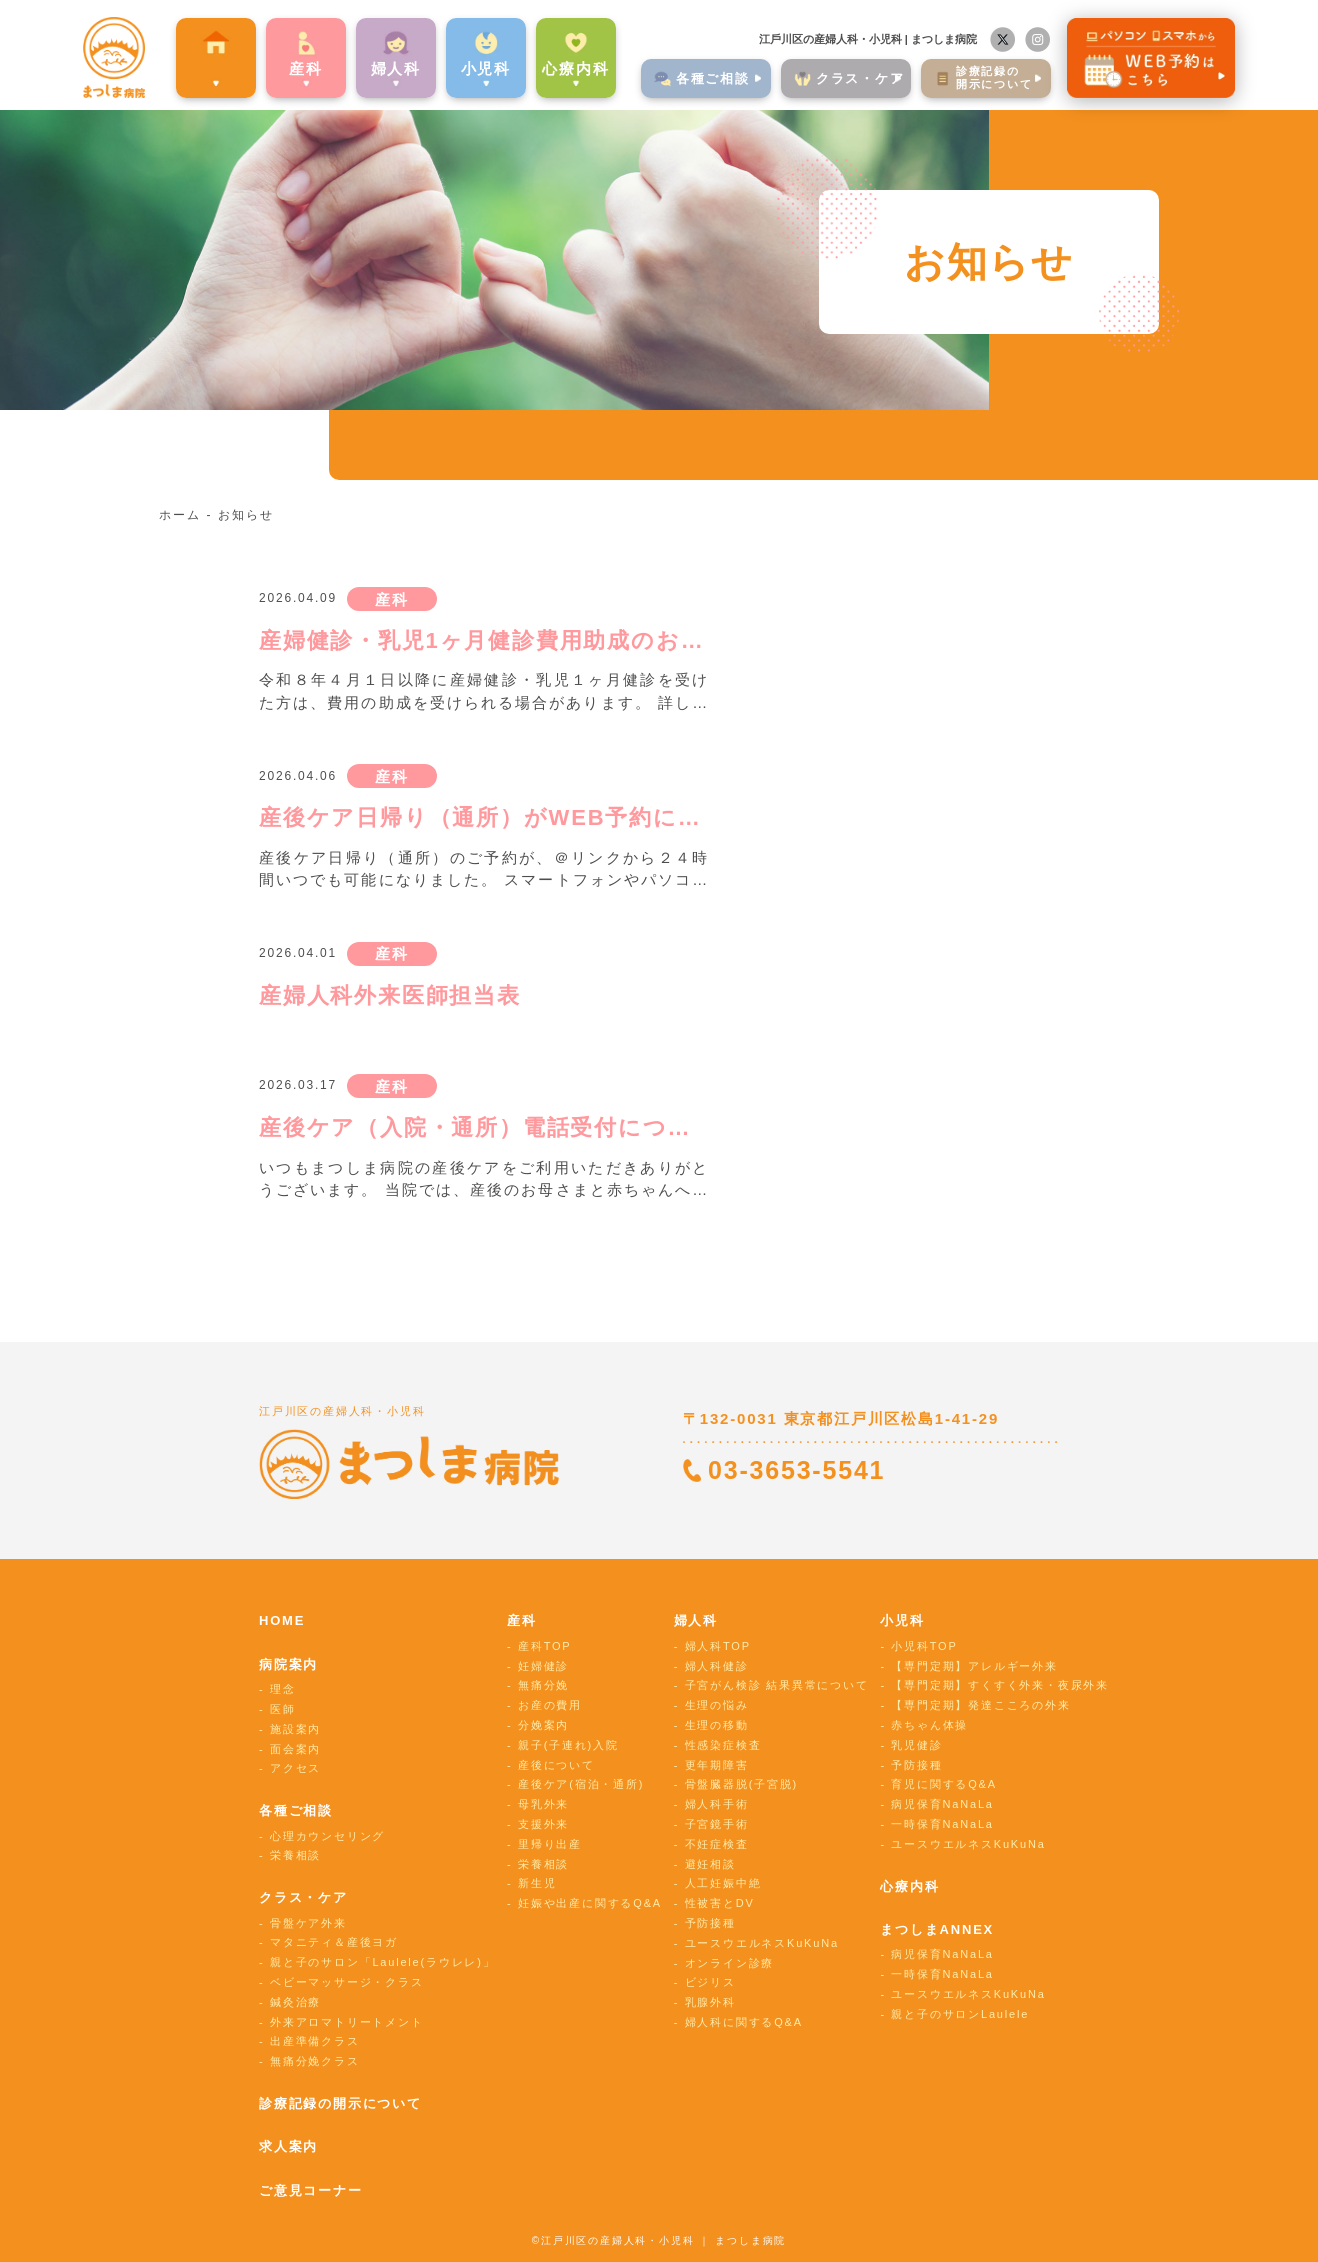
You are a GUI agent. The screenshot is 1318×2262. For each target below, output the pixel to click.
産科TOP (544, 1646)
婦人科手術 (717, 1804)
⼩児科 (450, 63)
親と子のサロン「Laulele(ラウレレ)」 (382, 1962)
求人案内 (288, 2146)
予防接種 (710, 1923)
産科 (270, 63)
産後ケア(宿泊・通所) (581, 1784)
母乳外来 (543, 1804)
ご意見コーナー (311, 2190)
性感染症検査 (723, 1745)
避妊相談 (710, 1864)
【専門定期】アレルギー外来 (974, 1666)
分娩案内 (543, 1725)
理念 (283, 1689)
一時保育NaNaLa (942, 1824)
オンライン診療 (730, 1963)
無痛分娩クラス (315, 2061)
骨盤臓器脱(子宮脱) (741, 1784)
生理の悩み (717, 1705)
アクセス (295, 1768)
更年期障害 (717, 1765)
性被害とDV (720, 1903)
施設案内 (295, 1729)
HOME (282, 1620)
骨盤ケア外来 (308, 1923)
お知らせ (245, 515)
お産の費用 (550, 1705)
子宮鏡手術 (717, 1824)
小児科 (902, 1620)
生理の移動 (717, 1725)
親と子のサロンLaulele (960, 2014)
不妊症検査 (717, 1844)
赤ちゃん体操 (929, 1725)
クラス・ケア (303, 1897)
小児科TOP (924, 1646)
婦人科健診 (717, 1666)
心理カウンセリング (327, 1836)
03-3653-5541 (796, 1470)
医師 (283, 1709)
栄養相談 (295, 1855)
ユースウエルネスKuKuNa (762, 1943)
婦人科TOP (718, 1646)
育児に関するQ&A (943, 1784)
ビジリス (710, 1982)
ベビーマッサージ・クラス (347, 1982)
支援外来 (543, 1824)
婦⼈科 (360, 63)
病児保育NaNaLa (942, 1804)
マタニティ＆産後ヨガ (334, 1942)
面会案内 (295, 1749)
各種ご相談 (296, 1810)
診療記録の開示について (340, 2103)
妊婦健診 (543, 1666)
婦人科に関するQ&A (744, 2022)
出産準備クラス (315, 2041)
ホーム (179, 515)
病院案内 (179, 63)
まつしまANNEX (937, 1929)
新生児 (537, 1883)
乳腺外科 (710, 2002)
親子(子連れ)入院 (568, 1745)
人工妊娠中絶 (723, 1883)
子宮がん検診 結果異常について (777, 1685)
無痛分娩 (543, 1685)
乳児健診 (916, 1745)
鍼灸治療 (295, 2002)
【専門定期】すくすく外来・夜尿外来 (1000, 1685)
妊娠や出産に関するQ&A (590, 1903)
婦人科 (696, 1620)
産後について (556, 1765)
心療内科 (539, 63)
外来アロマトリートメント (347, 2022)
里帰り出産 (550, 1844)
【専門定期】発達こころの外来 (980, 1705)
